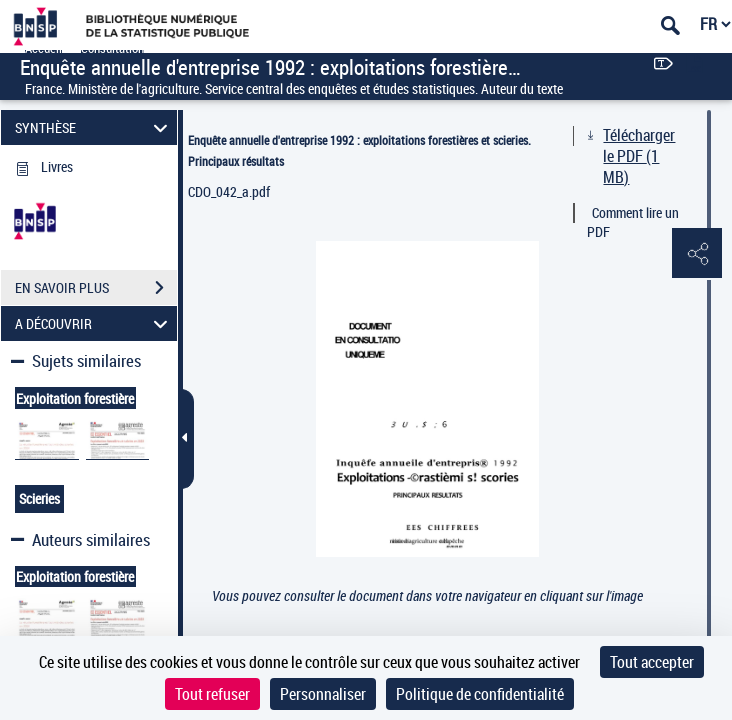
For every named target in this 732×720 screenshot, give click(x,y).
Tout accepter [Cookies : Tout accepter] (652, 662)
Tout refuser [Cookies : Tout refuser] (212, 694)
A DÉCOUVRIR (94, 323)
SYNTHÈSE (94, 127)
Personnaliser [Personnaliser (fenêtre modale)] (323, 694)
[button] (697, 254)
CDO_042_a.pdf (229, 191)
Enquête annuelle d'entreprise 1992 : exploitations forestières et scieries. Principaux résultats (359, 150)
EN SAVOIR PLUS (96, 288)
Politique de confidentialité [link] (480, 694)
